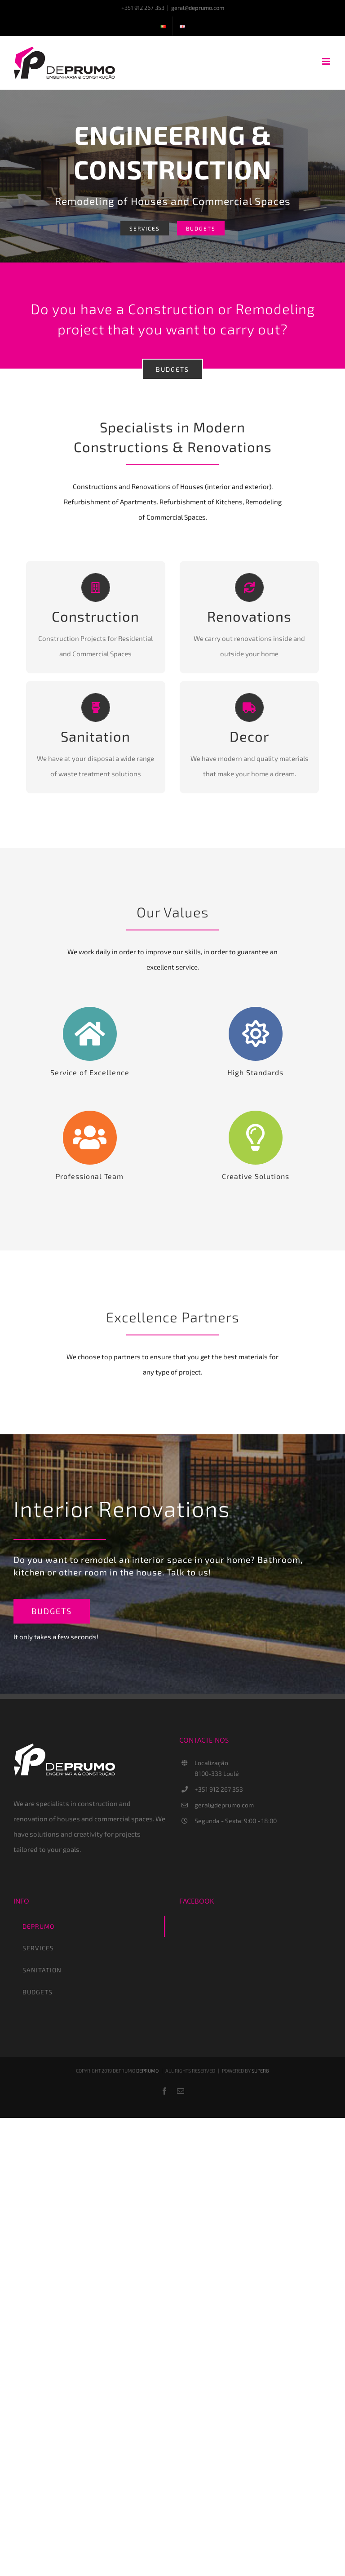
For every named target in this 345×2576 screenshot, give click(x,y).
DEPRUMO (147, 2070)
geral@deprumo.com (197, 7)
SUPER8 (260, 2070)
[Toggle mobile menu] (327, 61)
